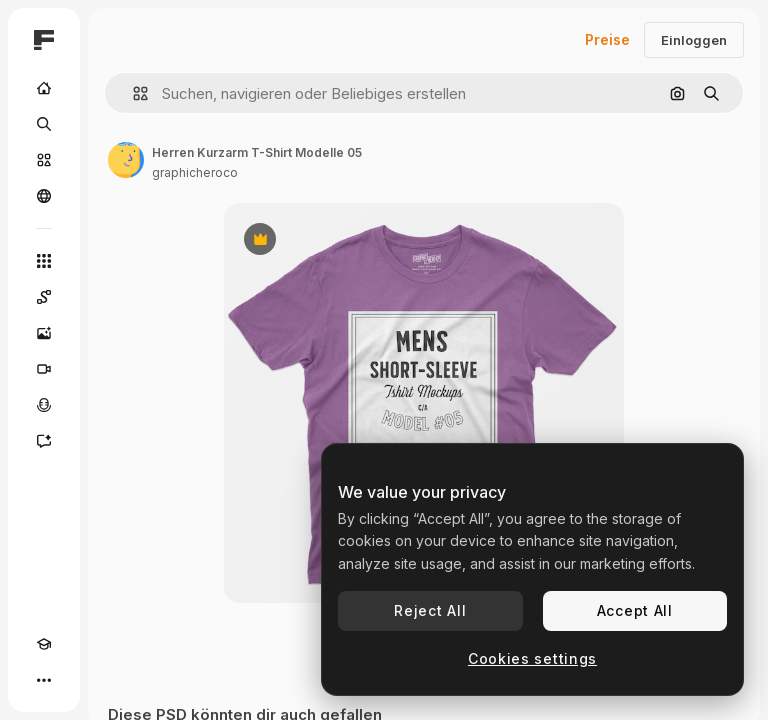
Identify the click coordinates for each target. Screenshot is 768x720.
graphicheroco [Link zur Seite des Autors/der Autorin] (195, 172)
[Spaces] (44, 297)
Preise (607, 39)
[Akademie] (44, 644)
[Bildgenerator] (44, 333)
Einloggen (694, 40)
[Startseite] (44, 88)
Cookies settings (532, 658)
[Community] (44, 196)
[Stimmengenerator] (44, 405)
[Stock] (44, 160)
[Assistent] (44, 441)
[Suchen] (44, 124)
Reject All (430, 610)
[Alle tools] (44, 261)
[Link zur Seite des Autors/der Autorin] (126, 160)
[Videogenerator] (44, 369)
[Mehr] (44, 680)
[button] (132, 93)
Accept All (635, 610)
